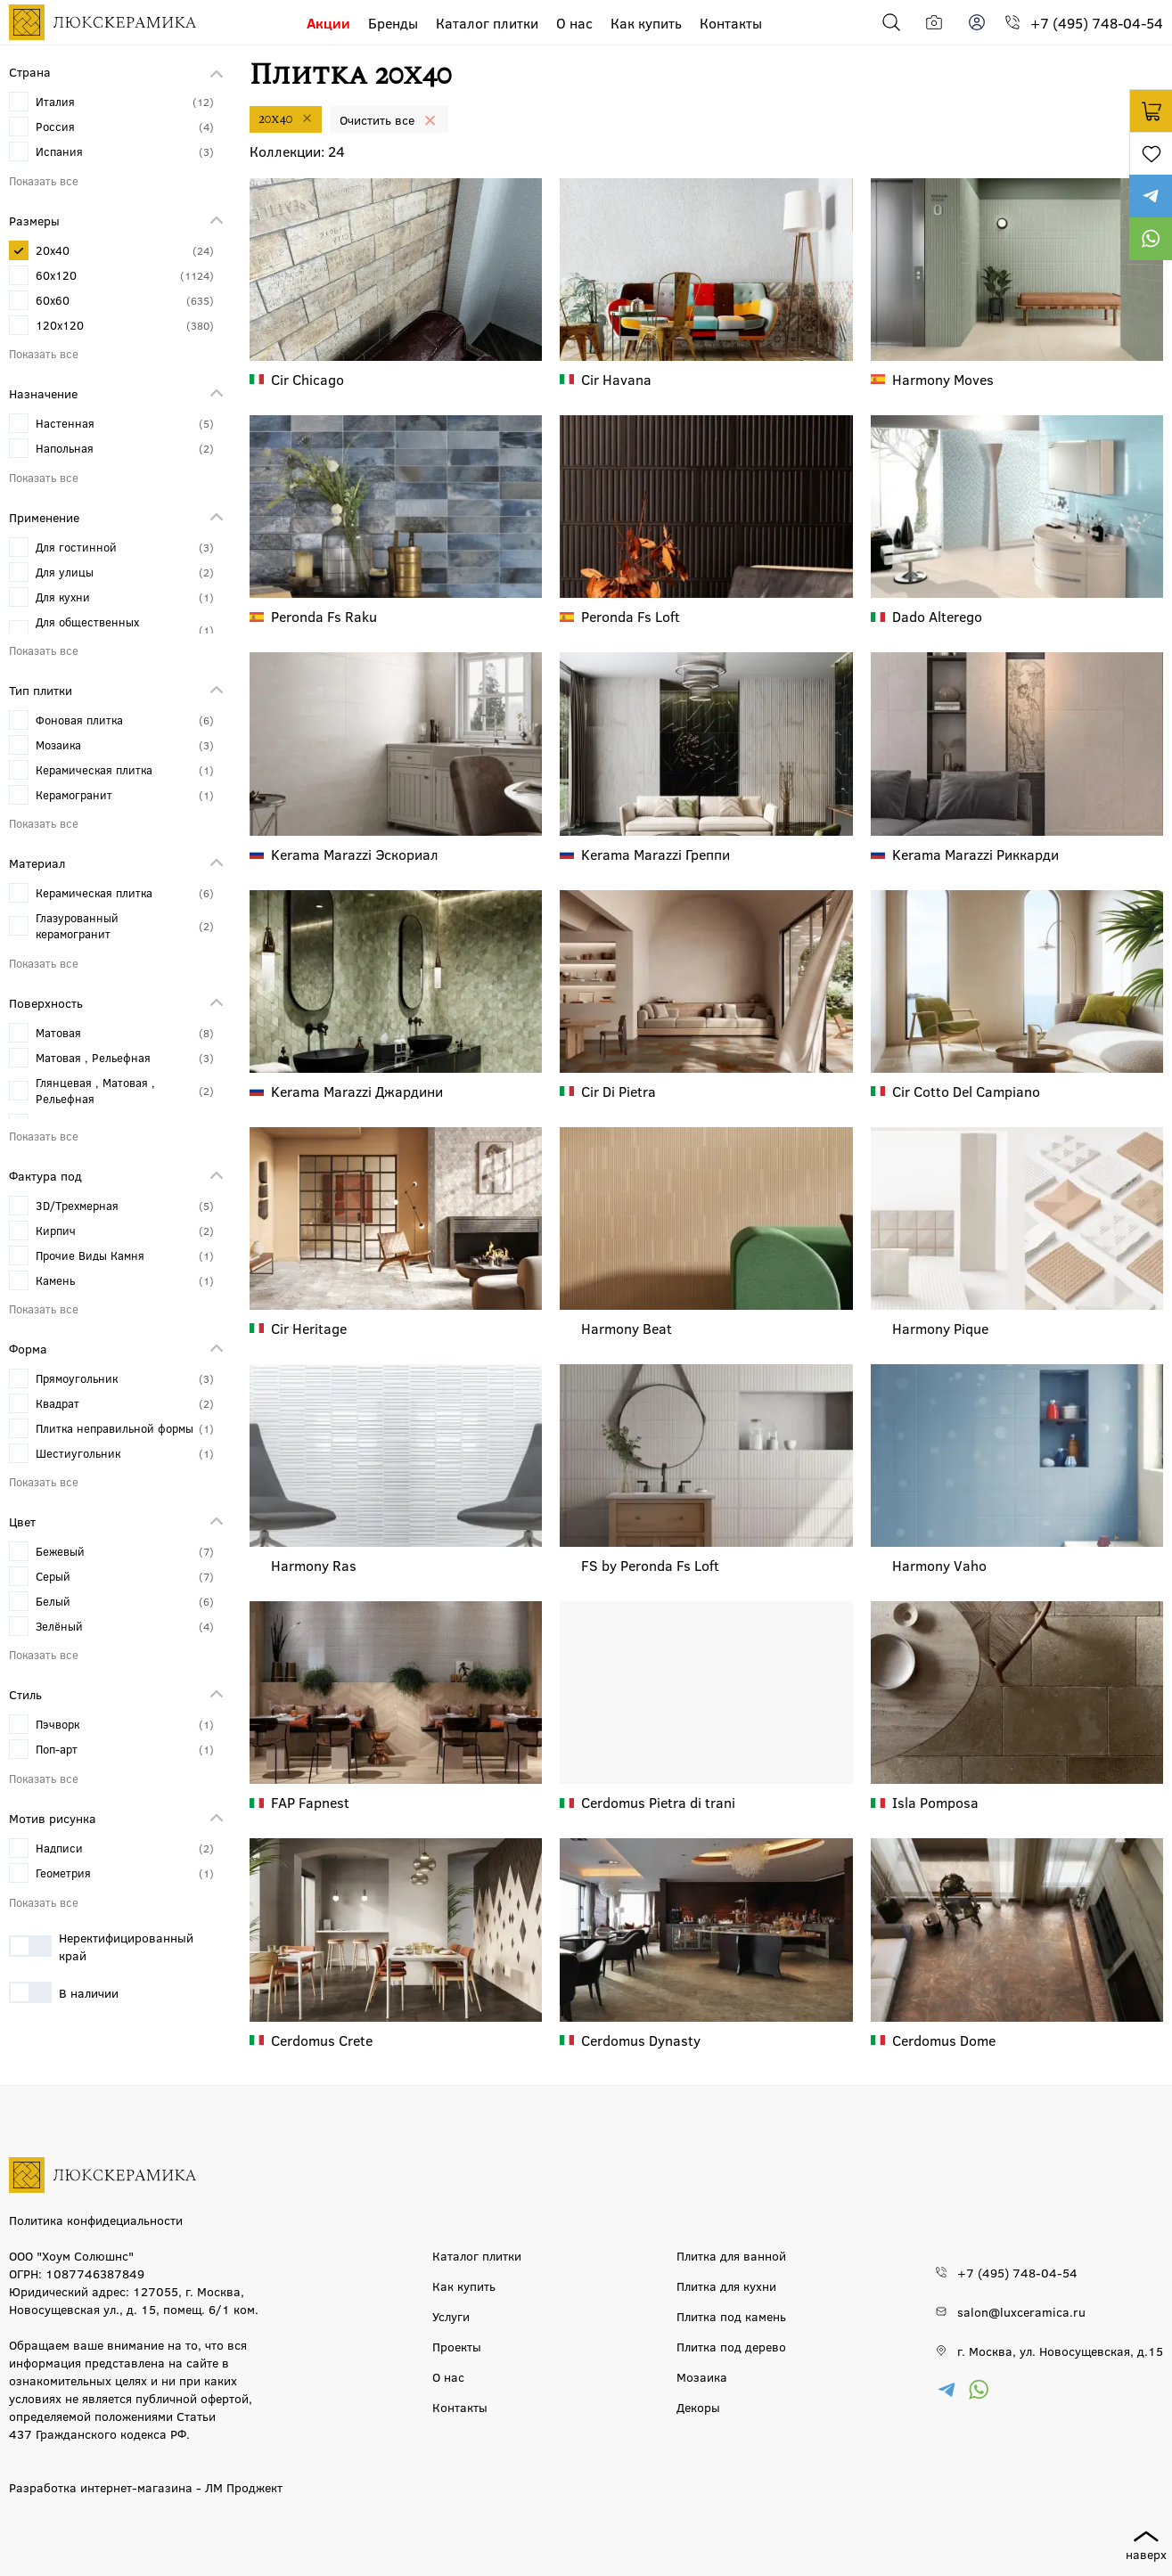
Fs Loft (630, 616)
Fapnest (310, 1802)
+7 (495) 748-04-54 (1096, 22)
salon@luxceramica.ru (1021, 2311)
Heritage (309, 1328)
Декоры (698, 2407)
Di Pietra (618, 1091)
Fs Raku (324, 616)
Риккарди (975, 854)
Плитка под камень (731, 2316)
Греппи (655, 854)
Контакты (731, 22)
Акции (328, 22)
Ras (314, 1565)
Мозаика (701, 2376)
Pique (940, 1328)
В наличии (64, 1992)
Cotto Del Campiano (966, 1091)
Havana (616, 379)
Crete (322, 2040)
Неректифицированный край (101, 1946)
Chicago (307, 379)
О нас (574, 22)
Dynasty (641, 2040)
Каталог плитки (487, 22)
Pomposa (935, 1802)
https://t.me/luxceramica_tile (1150, 196)
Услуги (451, 2316)
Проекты (456, 2346)
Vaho (939, 1565)
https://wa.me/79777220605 (1150, 238)
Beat (626, 1328)
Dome (944, 2040)
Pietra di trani (658, 1802)
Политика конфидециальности (96, 2219)
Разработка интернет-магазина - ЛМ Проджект (146, 2487)
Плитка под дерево (731, 2346)
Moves (943, 379)
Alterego (937, 616)
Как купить (646, 22)
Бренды (393, 22)
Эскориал (354, 854)
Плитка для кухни (726, 2285)
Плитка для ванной (731, 2255)
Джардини (357, 1091)
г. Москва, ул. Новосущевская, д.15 (1060, 2350)
